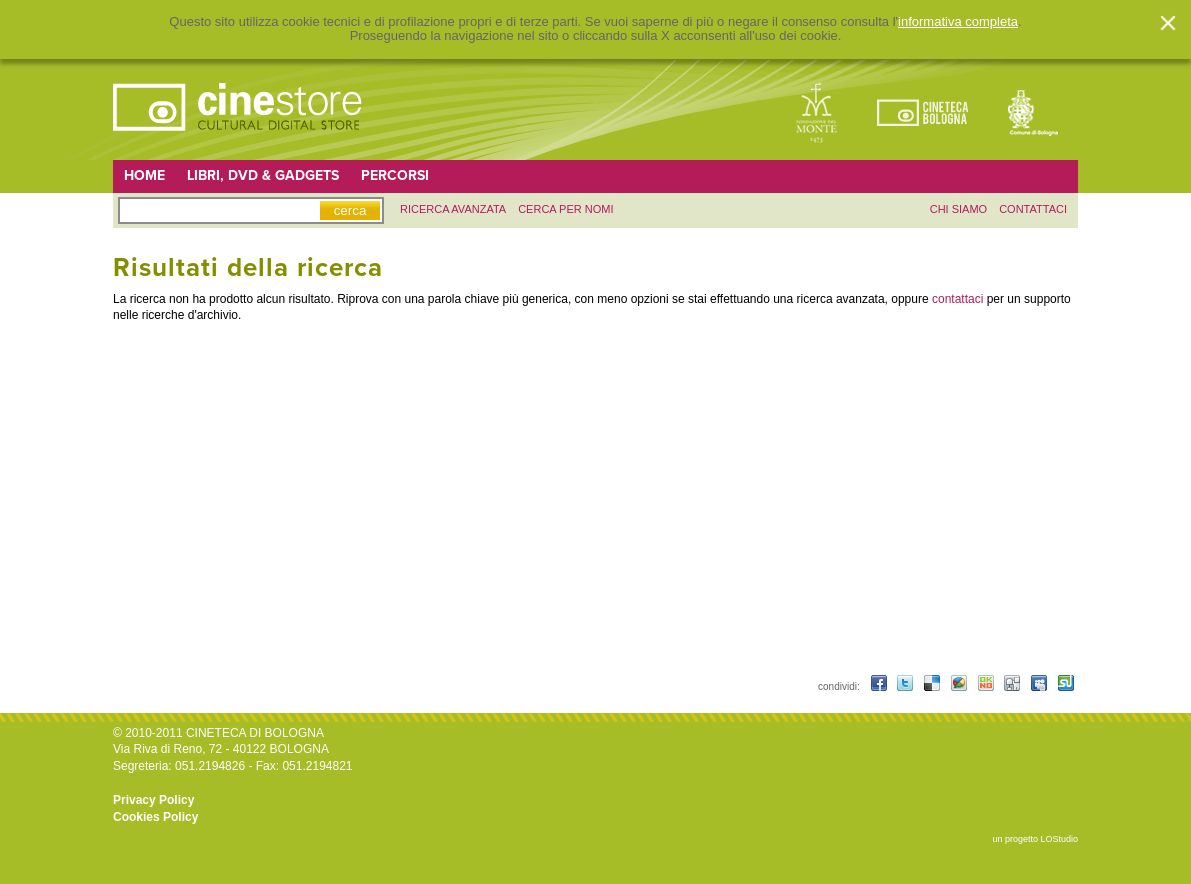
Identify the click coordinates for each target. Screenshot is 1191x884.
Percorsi (395, 175)
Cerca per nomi (565, 209)
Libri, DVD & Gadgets (263, 175)
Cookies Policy (155, 817)
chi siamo (958, 209)
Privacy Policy (153, 800)
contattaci (1033, 209)
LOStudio (1059, 839)
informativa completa (958, 22)
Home (144, 175)
